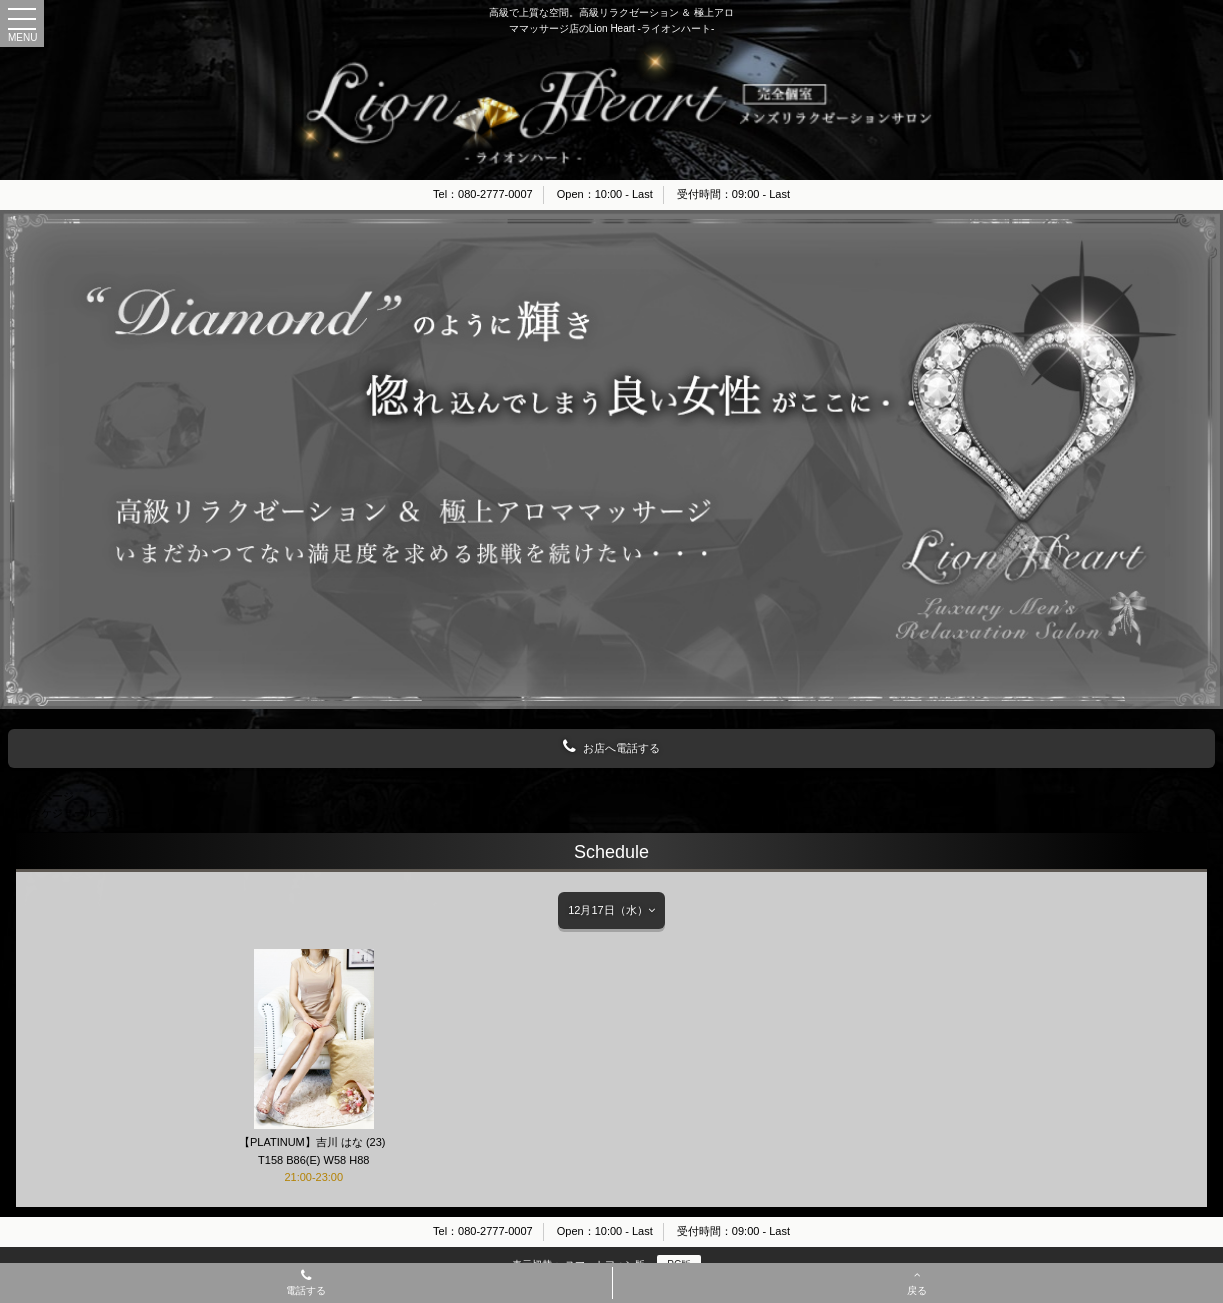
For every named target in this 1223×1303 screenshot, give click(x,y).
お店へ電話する (611, 747)
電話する (306, 1284)
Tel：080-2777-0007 (483, 194)
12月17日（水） (611, 910)
